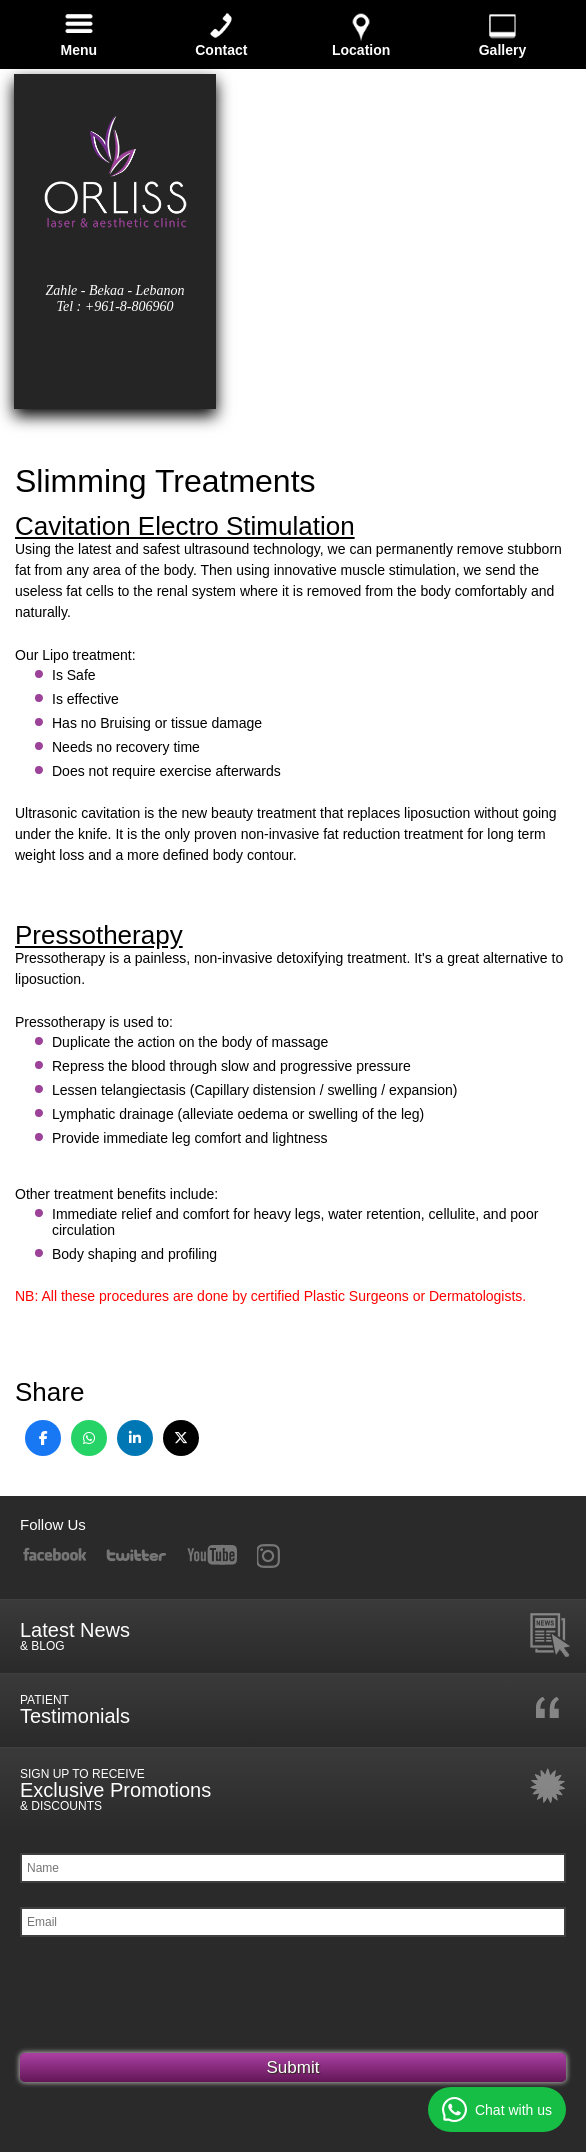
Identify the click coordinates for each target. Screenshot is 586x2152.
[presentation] (172, 2000)
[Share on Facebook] (43, 1438)
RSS (279, 1555)
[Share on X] (181, 1438)
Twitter (136, 1555)
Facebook (54, 1555)
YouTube (213, 1555)
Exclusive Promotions (295, 1790)
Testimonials (295, 1710)
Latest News (295, 1636)
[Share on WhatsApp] (89, 1438)
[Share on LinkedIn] (135, 1438)
